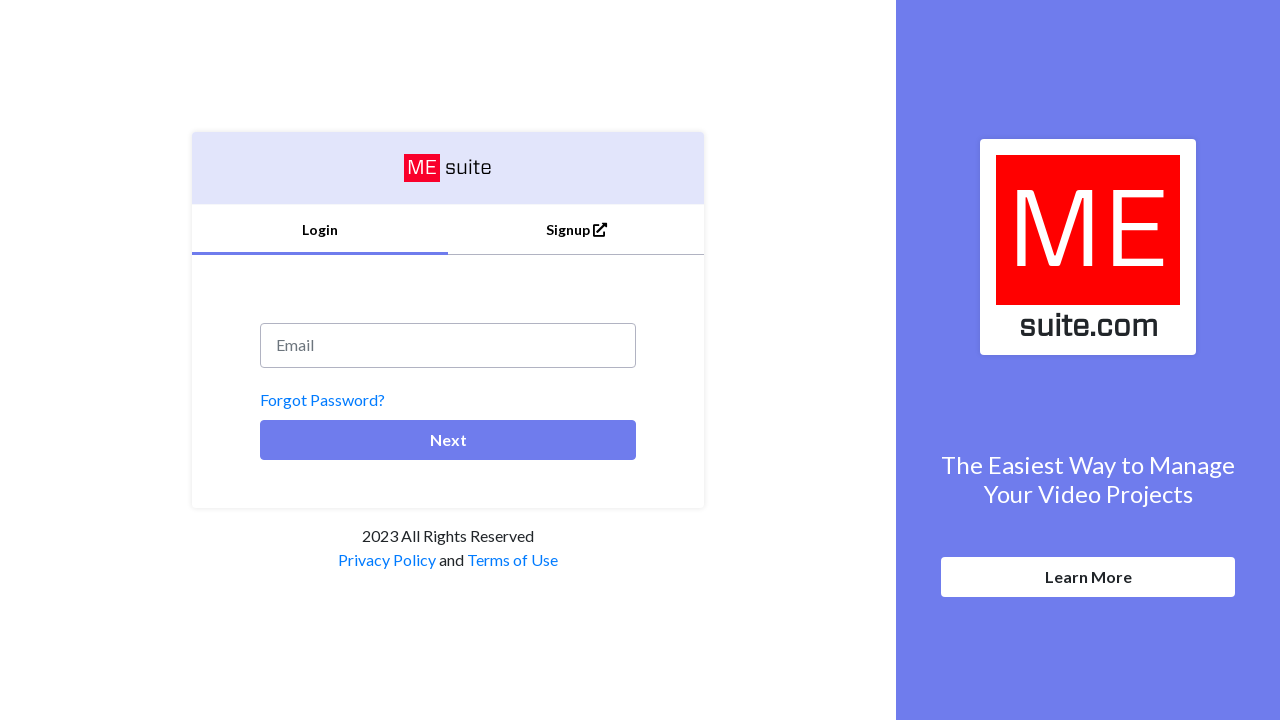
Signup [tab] (576, 229)
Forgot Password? (322, 399)
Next (448, 439)
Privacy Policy (387, 559)
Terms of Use (512, 559)
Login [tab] (320, 229)
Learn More (1088, 576)
